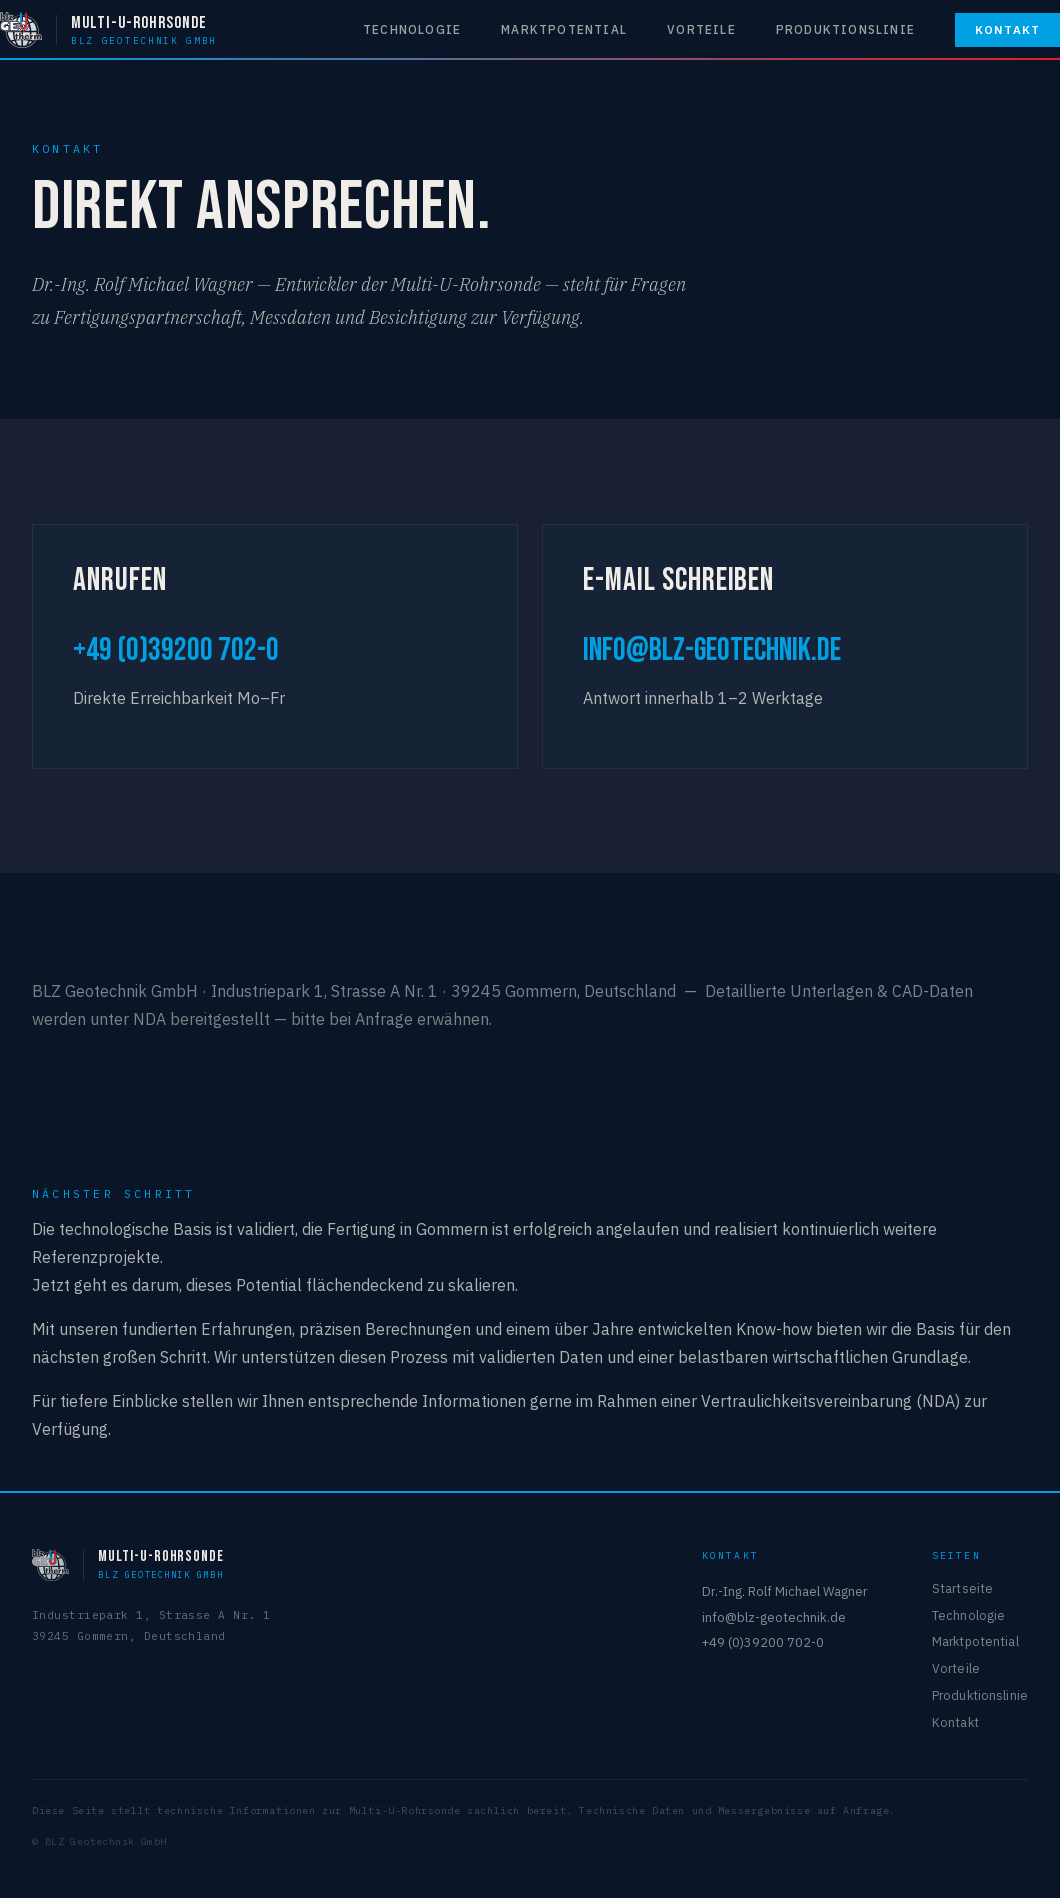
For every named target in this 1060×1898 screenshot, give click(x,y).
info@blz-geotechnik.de (712, 650)
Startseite (962, 1588)
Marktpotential (564, 29)
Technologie (412, 29)
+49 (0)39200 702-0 (176, 650)
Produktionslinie (845, 29)
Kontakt (1007, 29)
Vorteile (701, 29)
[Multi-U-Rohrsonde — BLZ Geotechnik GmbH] (108, 30)
